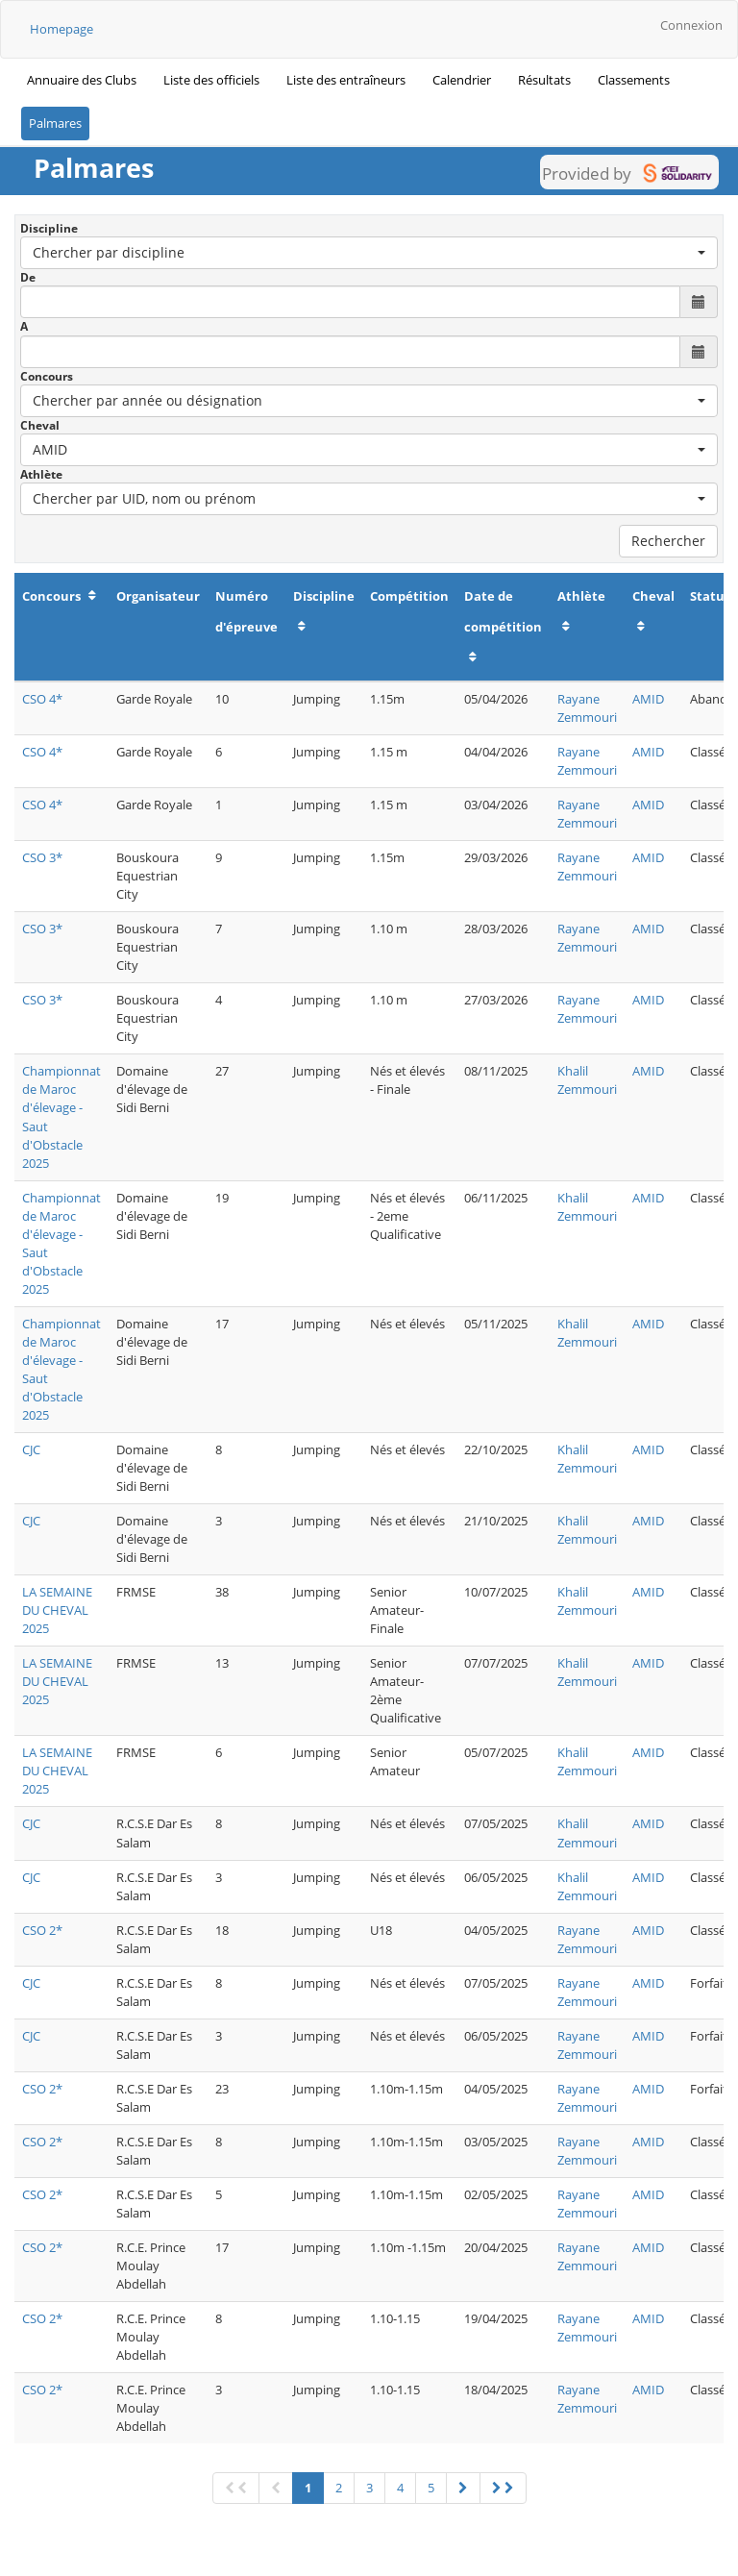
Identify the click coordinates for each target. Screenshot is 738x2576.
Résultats (544, 79)
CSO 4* (42, 698)
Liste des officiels (211, 79)
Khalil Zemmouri (587, 1080)
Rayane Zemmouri (587, 708)
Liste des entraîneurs (346, 79)
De (28, 277)
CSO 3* (42, 857)
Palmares (55, 123)
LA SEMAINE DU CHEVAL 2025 (57, 1610)
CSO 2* (42, 1930)
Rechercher (668, 541)
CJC (31, 1449)
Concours (46, 376)
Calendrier (461, 79)
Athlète (41, 474)
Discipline (49, 228)
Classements (634, 79)
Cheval (40, 425)
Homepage (61, 28)
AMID (648, 698)
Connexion (691, 25)
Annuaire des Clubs (81, 79)
